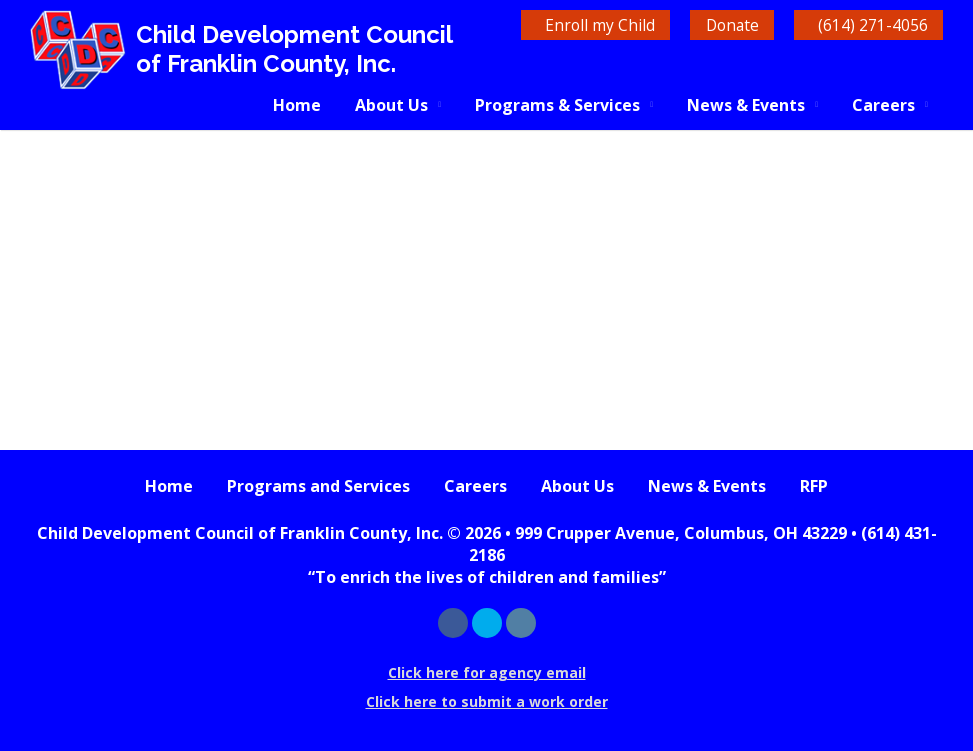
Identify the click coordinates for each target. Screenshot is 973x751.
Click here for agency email (487, 672)
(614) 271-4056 (868, 25)
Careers (883, 105)
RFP (814, 486)
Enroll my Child (573, 25)
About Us (391, 105)
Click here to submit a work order (487, 701)
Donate (717, 25)
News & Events (746, 105)
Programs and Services (318, 486)
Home (297, 105)
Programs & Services (557, 105)
